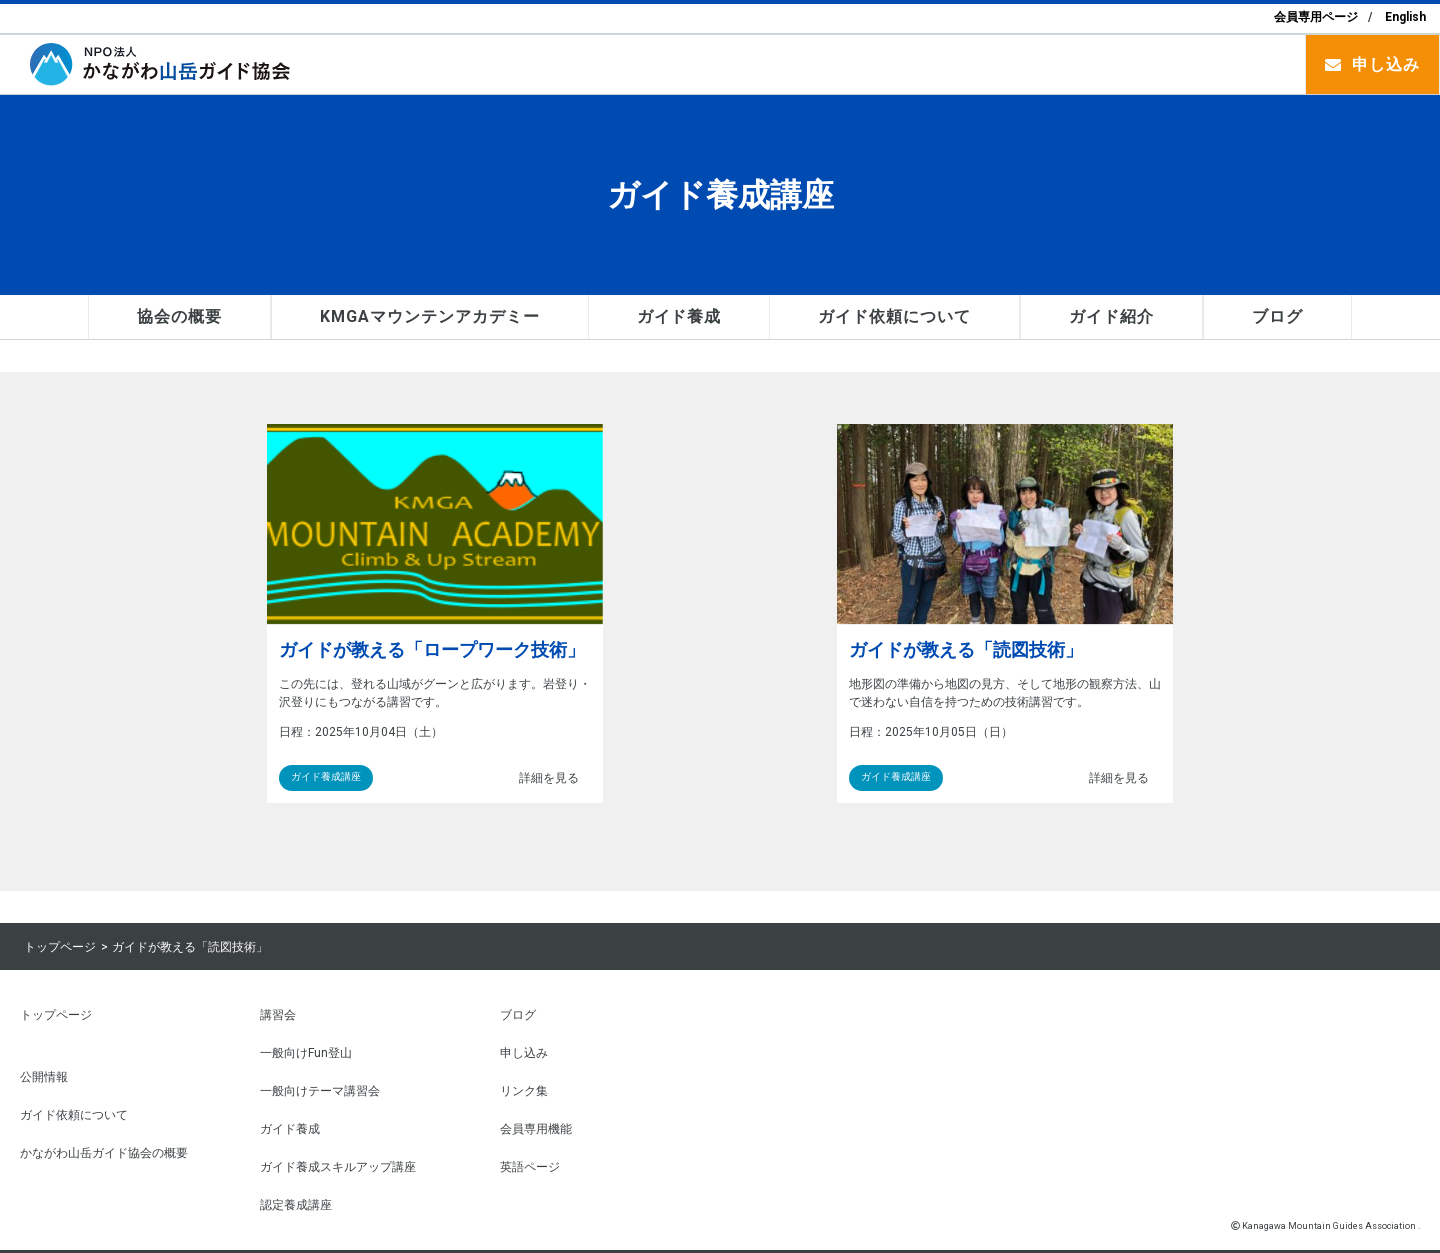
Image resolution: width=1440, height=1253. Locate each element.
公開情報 (44, 1076)
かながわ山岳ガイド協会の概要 (104, 1152)
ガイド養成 (679, 316)
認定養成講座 (296, 1204)
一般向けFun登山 (306, 1052)
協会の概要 (179, 316)
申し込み (1386, 64)
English (1405, 17)
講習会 (278, 1014)
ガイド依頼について (894, 316)
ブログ (1277, 316)
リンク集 (524, 1090)
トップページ (60, 947)
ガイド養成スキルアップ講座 (338, 1166)
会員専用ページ (1316, 17)
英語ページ (530, 1166)
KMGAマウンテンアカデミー (429, 316)
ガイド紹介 (1111, 316)
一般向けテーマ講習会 (320, 1090)
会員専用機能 (536, 1128)
